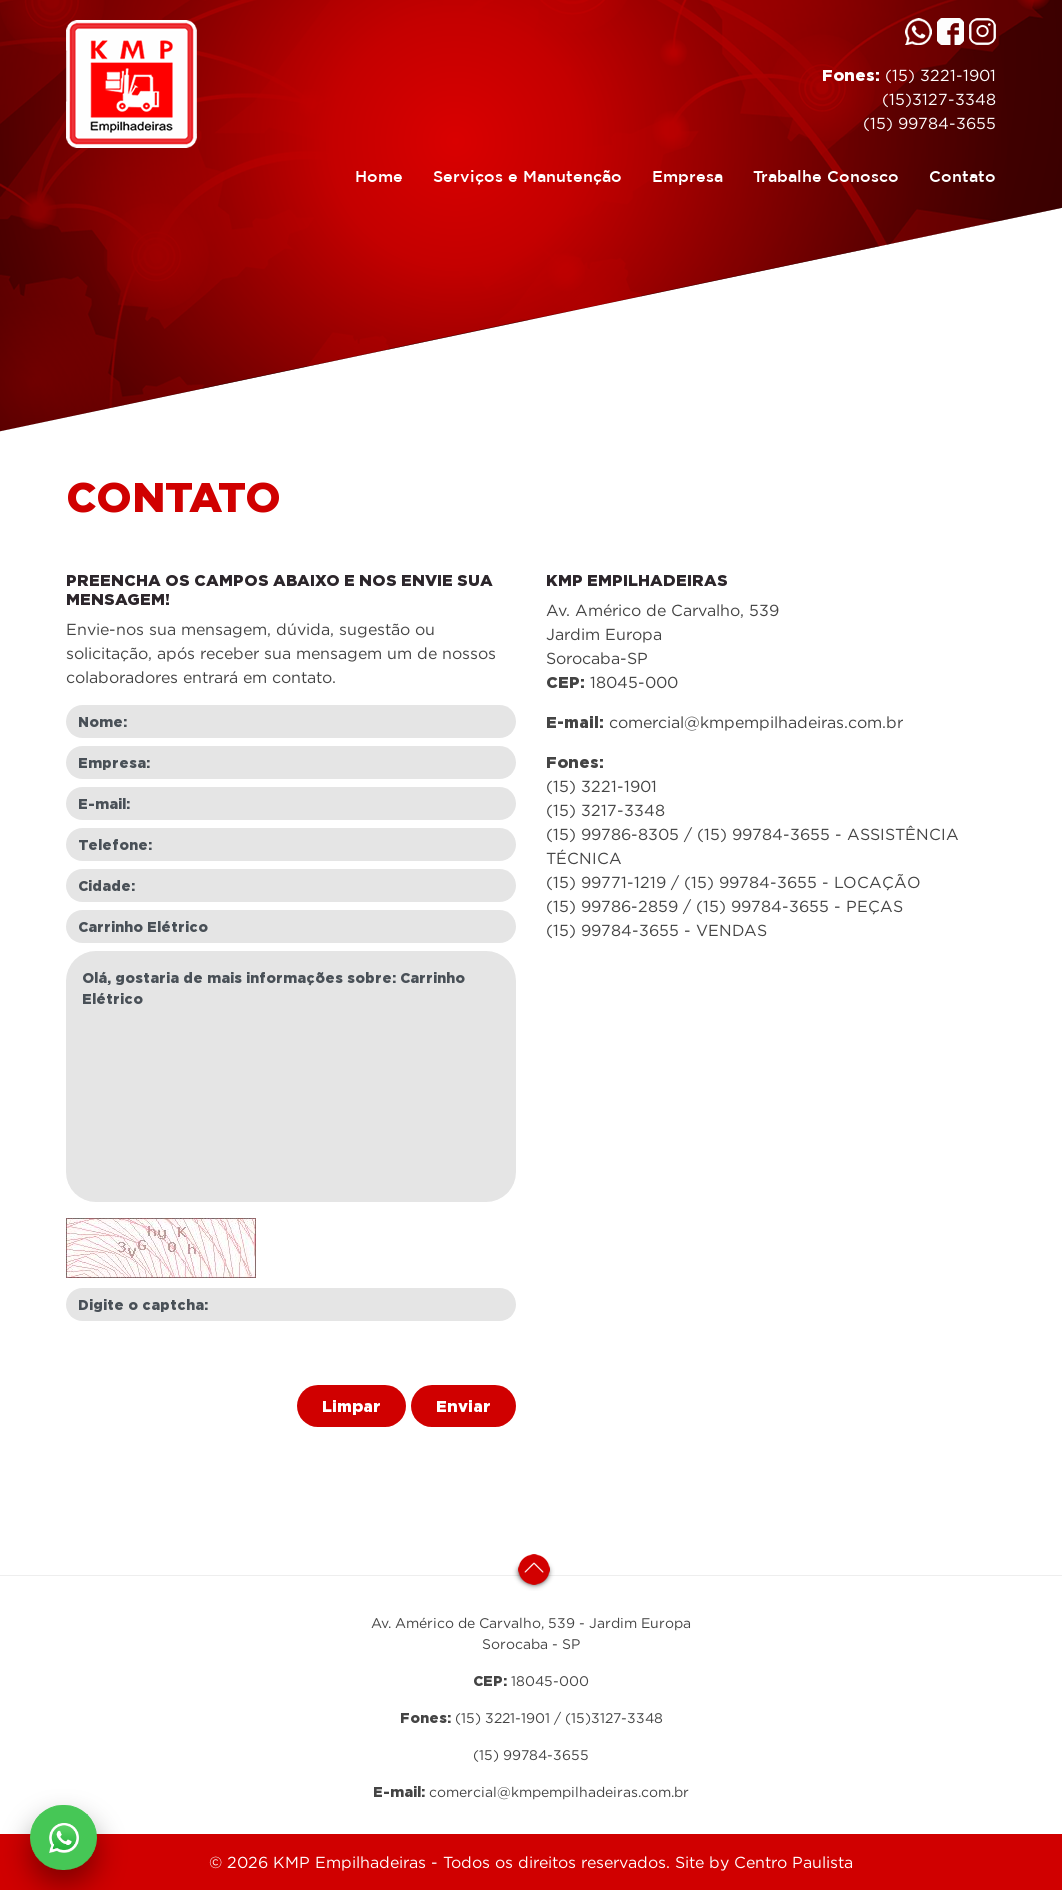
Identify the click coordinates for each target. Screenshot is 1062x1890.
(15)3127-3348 (939, 99)
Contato (955, 174)
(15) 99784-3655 (929, 123)
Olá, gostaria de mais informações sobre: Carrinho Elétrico (291, 1076)
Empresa (680, 174)
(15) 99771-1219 (606, 882)
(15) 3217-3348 (605, 810)
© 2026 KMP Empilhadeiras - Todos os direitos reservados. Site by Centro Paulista (531, 1862)
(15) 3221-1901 (938, 75)
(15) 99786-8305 (612, 834)
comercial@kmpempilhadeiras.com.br (756, 722)
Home (379, 174)
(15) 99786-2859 (612, 906)
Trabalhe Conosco (818, 174)
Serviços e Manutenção (520, 174)
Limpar (351, 1406)
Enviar (463, 1406)
